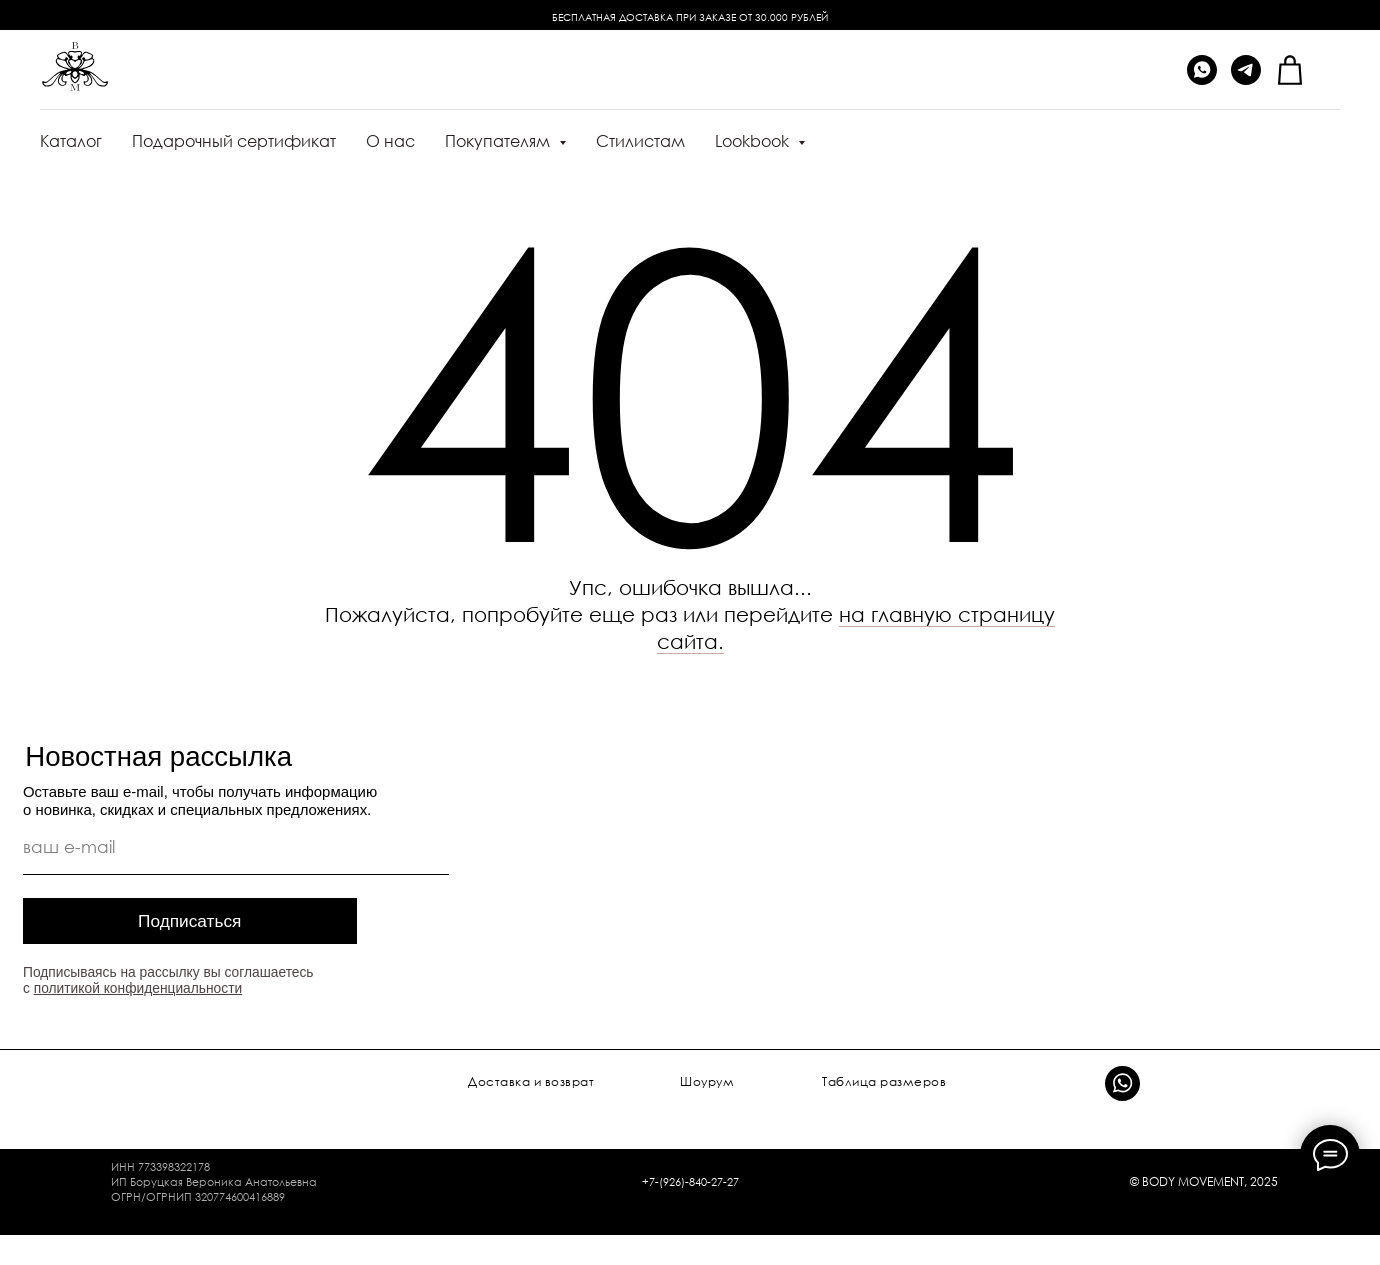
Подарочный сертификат (234, 141)
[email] (236, 847)
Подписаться (189, 921)
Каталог (71, 141)
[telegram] (1246, 70)
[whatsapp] (1202, 70)
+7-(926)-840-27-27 (690, 1181)
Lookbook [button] (754, 141)
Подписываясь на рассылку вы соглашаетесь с (168, 980)
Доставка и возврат (531, 1081)
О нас (390, 141)
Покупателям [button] (499, 141)
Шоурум (707, 1081)
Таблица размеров (884, 1081)
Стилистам (640, 141)
